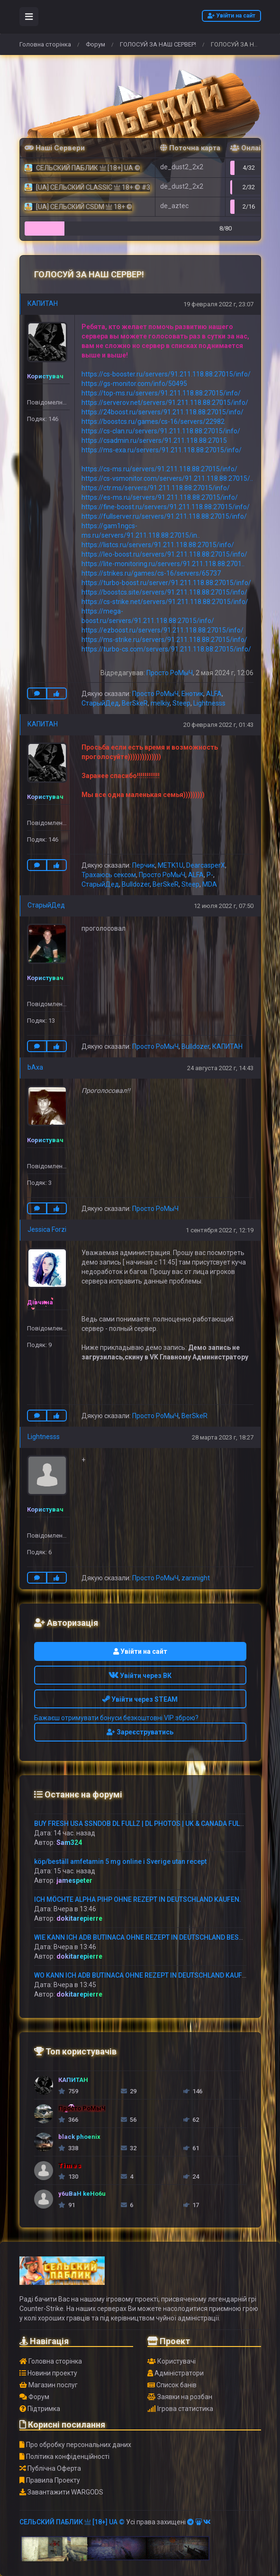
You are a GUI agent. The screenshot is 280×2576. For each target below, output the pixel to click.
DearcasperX (205, 865)
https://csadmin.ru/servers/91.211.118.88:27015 (154, 440)
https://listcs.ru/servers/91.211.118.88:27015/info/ (157, 545)
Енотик (192, 693)
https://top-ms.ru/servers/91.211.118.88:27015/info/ (161, 393)
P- (210, 875)
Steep (181, 703)
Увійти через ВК (140, 1675)
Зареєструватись (140, 1732)
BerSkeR (135, 703)
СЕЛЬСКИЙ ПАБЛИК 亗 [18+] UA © (72, 2522)
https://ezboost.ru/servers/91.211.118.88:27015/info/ (162, 630)
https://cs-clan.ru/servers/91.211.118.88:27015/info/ (160, 431)
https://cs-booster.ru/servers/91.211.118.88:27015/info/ (166, 374)
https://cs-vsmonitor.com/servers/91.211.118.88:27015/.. (167, 478)
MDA (209, 884)
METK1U (170, 865)
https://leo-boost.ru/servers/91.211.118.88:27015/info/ (164, 554)
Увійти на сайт (231, 15)
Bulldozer (136, 884)
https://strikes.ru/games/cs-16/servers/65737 (151, 573)
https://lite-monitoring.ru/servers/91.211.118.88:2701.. (162, 564)
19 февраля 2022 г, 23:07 (218, 304)
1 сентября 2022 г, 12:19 (219, 1230)
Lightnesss (209, 703)
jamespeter (74, 1880)
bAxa (35, 1067)
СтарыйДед (100, 703)
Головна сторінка (45, 44)
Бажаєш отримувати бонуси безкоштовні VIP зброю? (116, 1718)
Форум (95, 44)
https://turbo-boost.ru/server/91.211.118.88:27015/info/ (166, 583)
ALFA (214, 693)
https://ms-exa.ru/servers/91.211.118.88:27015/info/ (161, 450)
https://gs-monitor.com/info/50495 (134, 383)
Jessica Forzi (46, 1229)
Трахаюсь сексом (108, 875)
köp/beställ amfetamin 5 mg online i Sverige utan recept (120, 1861)
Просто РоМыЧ (169, 673)
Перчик (143, 865)
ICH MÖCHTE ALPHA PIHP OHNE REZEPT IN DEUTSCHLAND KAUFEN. (137, 1899)
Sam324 (69, 1842)
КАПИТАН (42, 303)
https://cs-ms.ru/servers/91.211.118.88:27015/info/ (159, 469)
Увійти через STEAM (140, 1699)
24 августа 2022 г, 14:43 (220, 1068)
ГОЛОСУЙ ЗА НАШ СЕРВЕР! (158, 44)
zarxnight (195, 1578)
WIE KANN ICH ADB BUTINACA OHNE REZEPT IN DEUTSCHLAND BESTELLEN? (149, 1937)
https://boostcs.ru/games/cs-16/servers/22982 (153, 421)
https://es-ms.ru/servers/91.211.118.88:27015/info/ (159, 497)
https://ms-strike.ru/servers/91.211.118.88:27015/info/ (164, 639)
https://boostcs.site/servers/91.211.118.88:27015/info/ (164, 592)
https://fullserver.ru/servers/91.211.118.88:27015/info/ (164, 516)
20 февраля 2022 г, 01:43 (218, 724)
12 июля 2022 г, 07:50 (223, 905)
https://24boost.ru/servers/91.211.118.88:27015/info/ (162, 412)
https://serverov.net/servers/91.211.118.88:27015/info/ (164, 402)
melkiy (160, 703)
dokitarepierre (79, 1918)
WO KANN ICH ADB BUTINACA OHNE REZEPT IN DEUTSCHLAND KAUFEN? (144, 1975)
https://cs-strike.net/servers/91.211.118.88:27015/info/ (164, 601)
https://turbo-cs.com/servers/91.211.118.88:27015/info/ (166, 649)
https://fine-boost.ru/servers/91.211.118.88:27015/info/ (165, 507)
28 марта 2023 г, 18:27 (222, 1437)
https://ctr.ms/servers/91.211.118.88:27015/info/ (155, 488)
